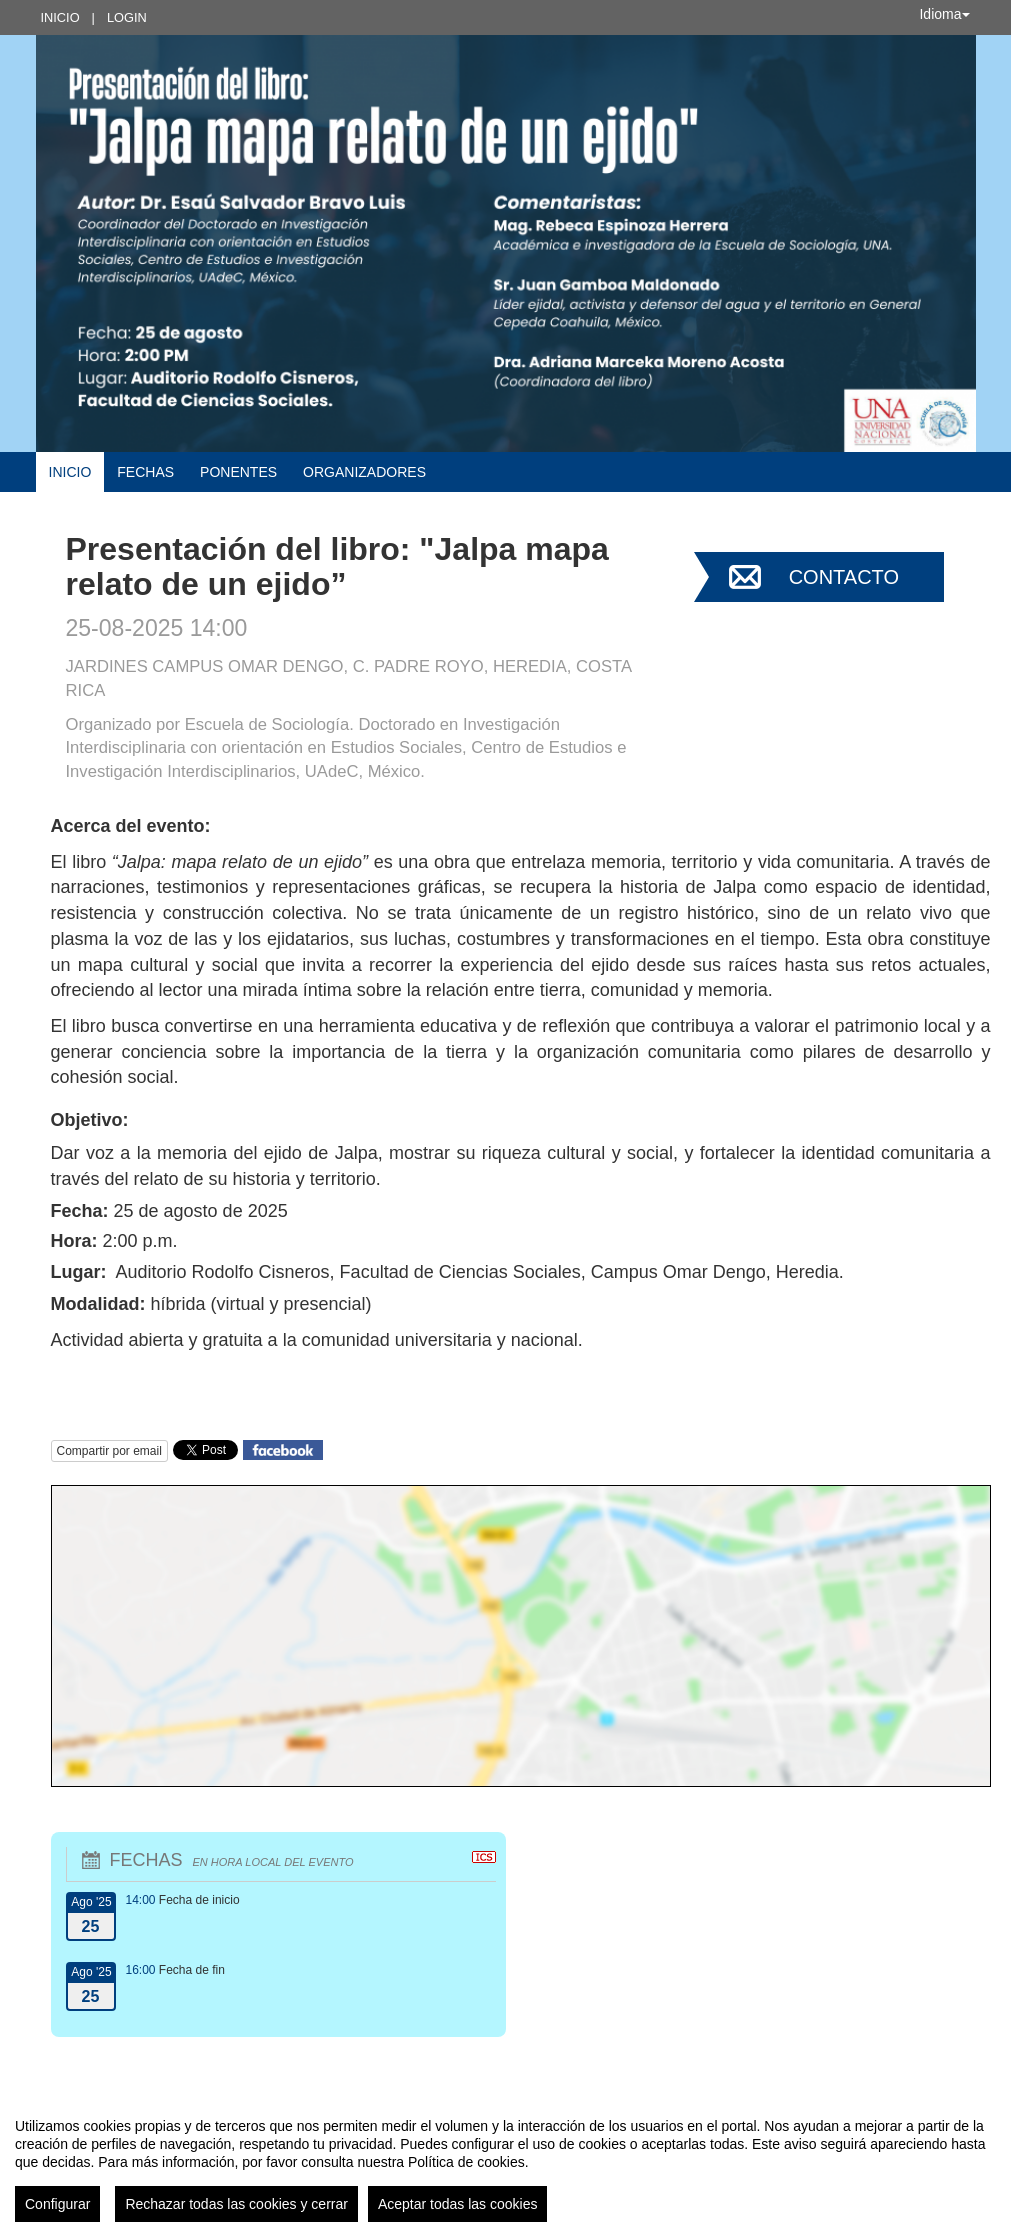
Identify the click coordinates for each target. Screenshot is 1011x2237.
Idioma (944, 14)
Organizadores (364, 472)
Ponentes (238, 472)
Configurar (57, 2204)
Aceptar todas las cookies (458, 2204)
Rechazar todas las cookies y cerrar (236, 2204)
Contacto (844, 577)
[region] (505, 2162)
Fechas (145, 472)
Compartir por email (109, 1451)
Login (127, 17)
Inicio (60, 17)
